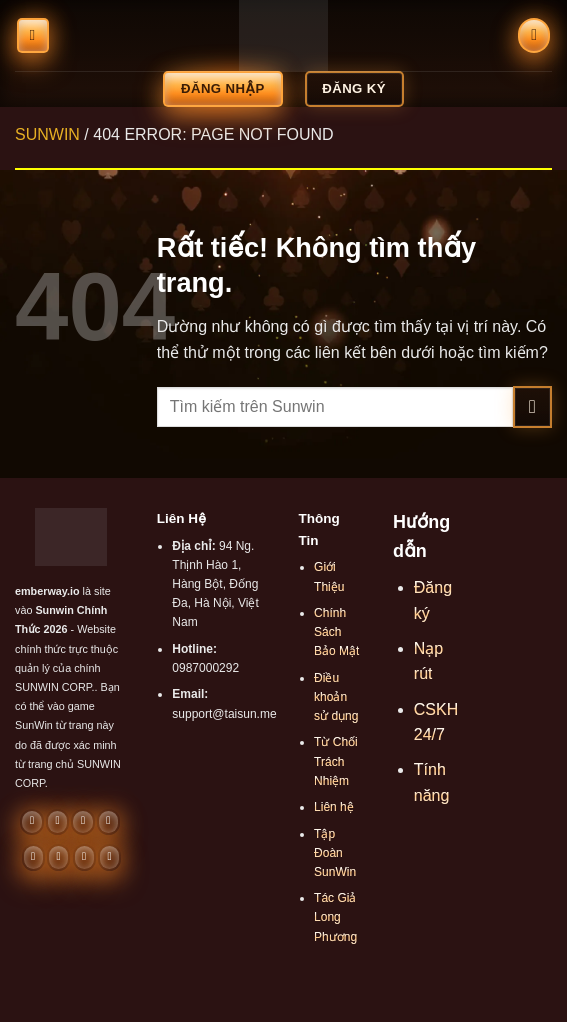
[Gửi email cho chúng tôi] (82, 822)
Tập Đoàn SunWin (335, 853)
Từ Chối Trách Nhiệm (336, 761)
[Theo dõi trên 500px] (84, 857)
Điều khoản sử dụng (336, 697)
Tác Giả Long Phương (335, 917)
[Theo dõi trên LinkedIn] (58, 857)
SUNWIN (47, 134)
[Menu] (33, 35)
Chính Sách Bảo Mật (336, 632)
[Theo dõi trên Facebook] (31, 822)
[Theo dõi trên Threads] (57, 822)
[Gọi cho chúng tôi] (108, 822)
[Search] (534, 35)
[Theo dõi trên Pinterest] (33, 857)
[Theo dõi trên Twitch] (109, 857)
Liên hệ (334, 807)
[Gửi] (532, 406)
